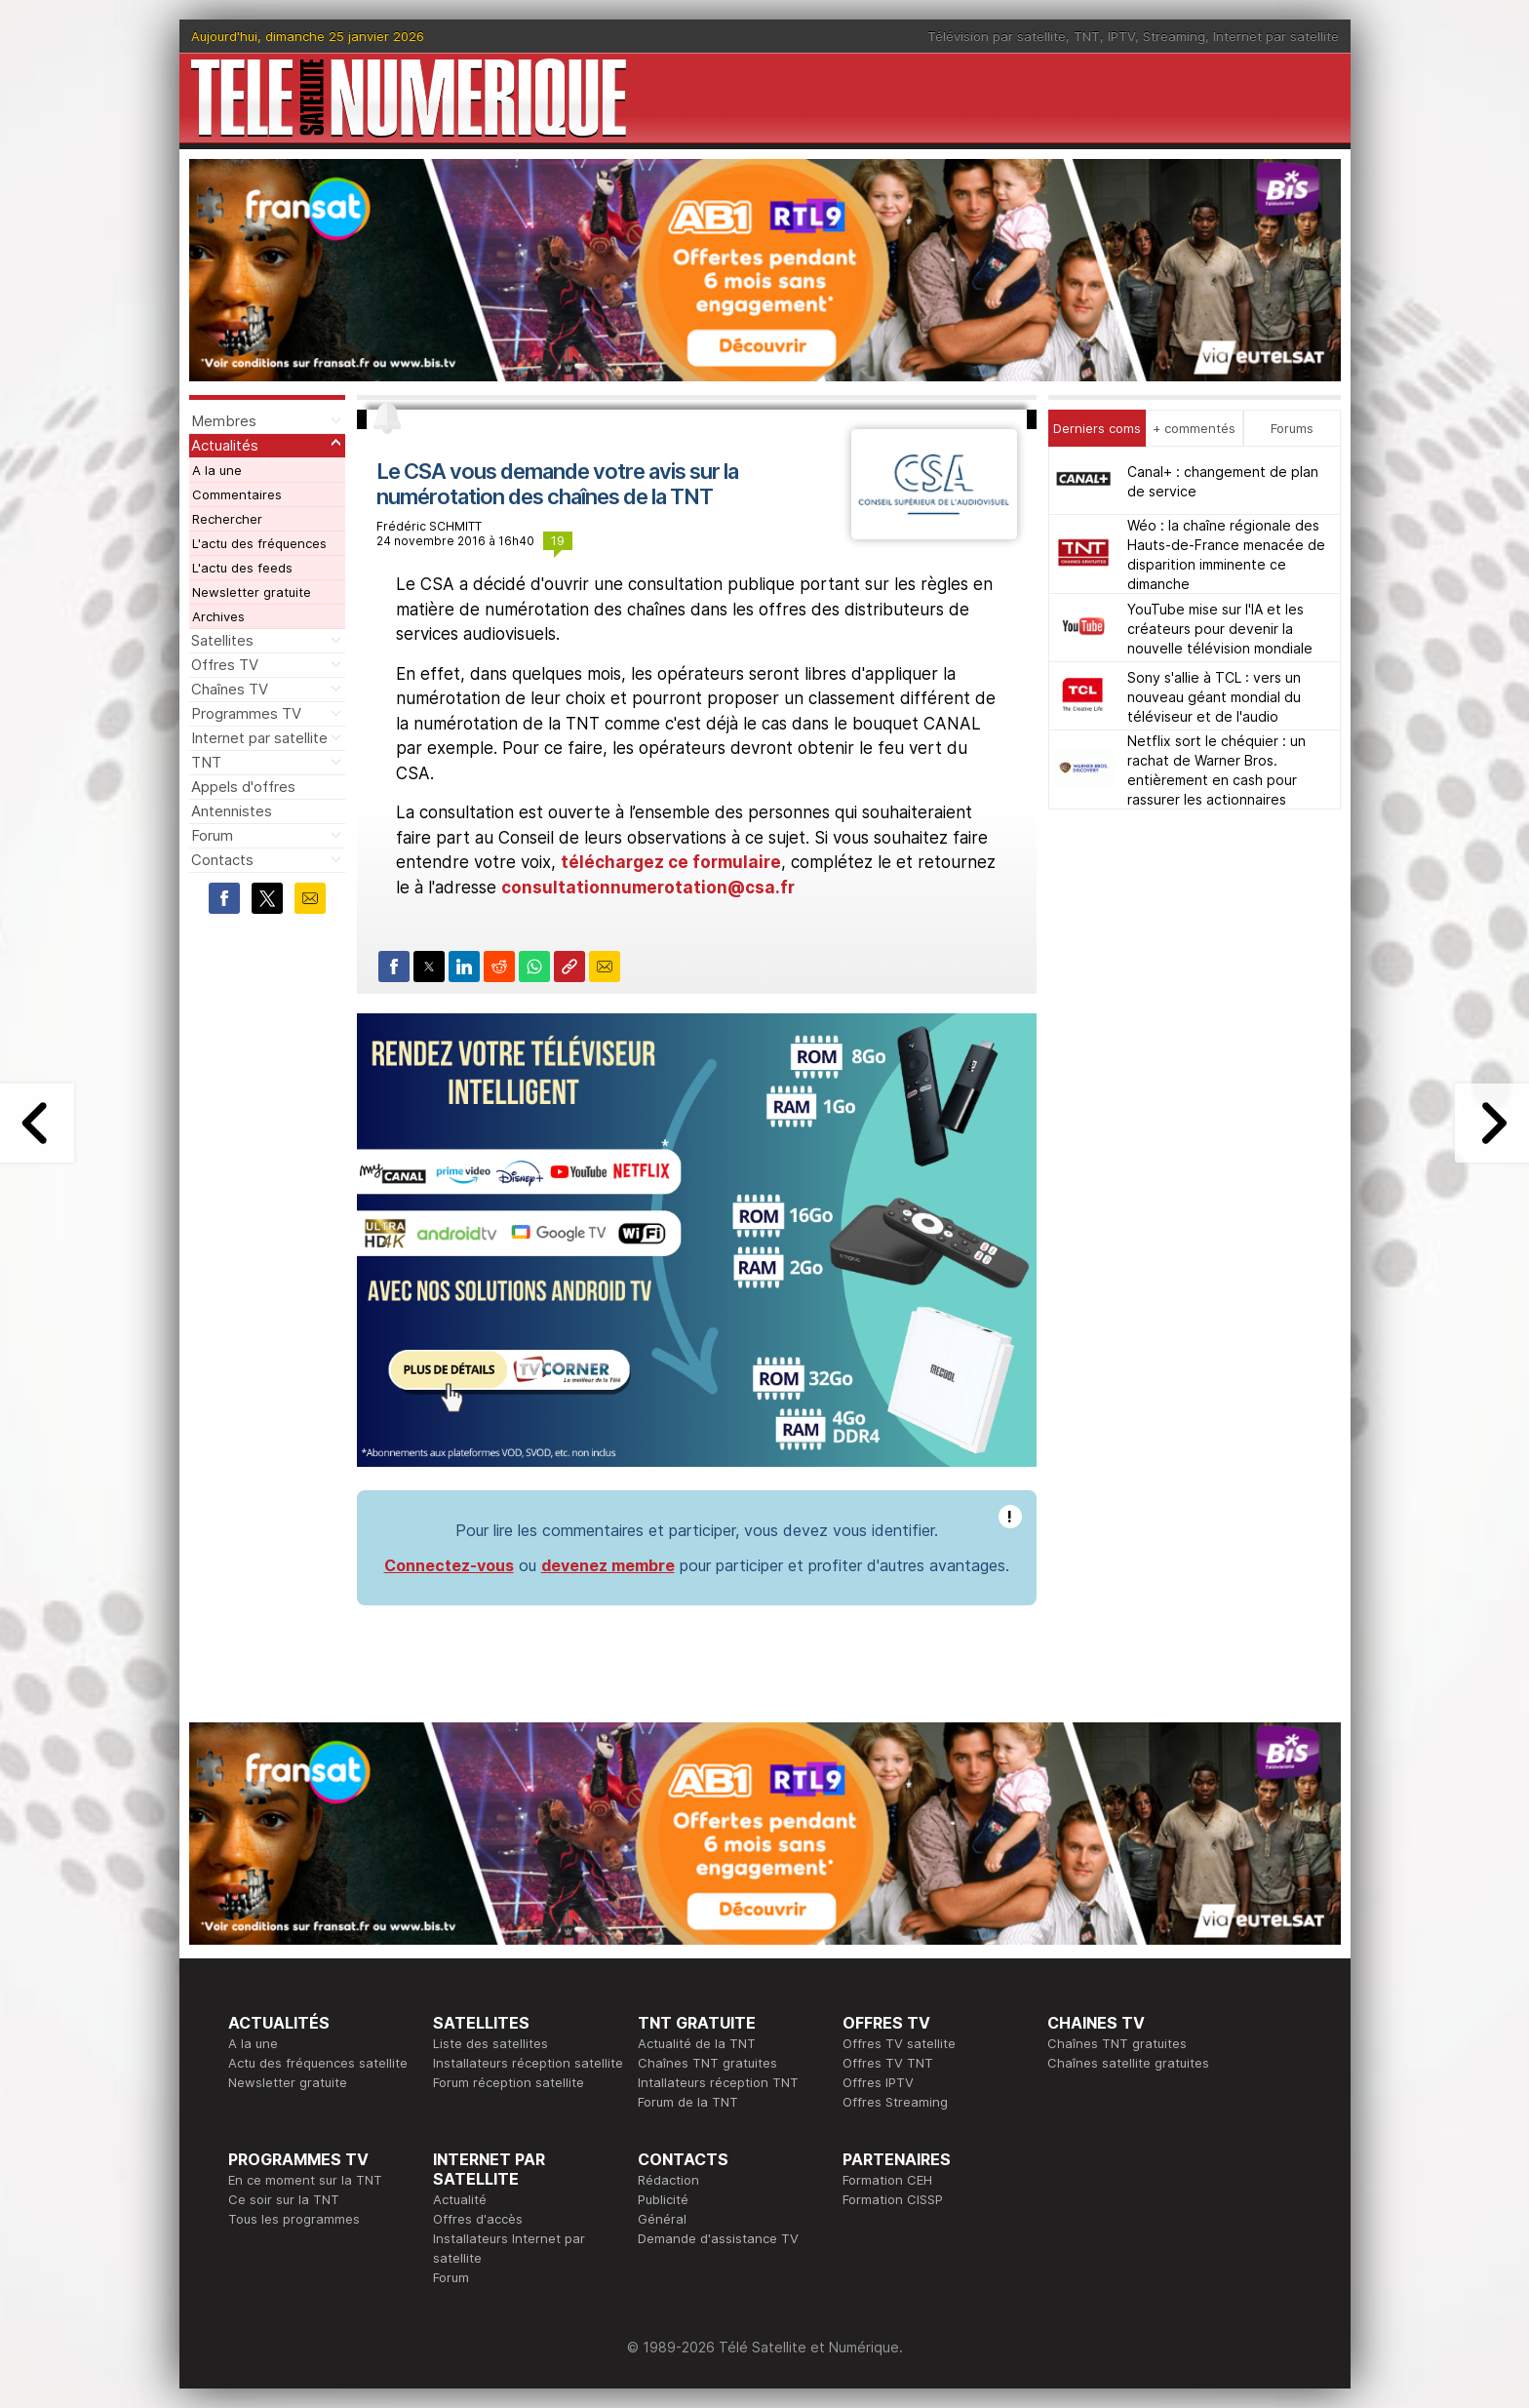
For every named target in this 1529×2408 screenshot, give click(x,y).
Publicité (663, 2199)
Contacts (222, 859)
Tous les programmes (294, 2219)
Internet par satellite (1276, 36)
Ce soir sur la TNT (283, 2199)
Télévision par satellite (996, 36)
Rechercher (227, 519)
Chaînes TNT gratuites (707, 2063)
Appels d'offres (243, 786)
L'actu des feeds (242, 567)
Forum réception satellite (508, 2082)
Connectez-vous (449, 1565)
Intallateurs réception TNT (718, 2082)
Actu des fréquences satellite (318, 2063)
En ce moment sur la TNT (305, 2180)
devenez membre (608, 1565)
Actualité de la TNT (697, 2043)
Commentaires (237, 494)
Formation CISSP (893, 2199)
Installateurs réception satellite (528, 2063)
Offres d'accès (478, 2219)
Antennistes (231, 811)
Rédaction (668, 2180)
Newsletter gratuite (251, 592)
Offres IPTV (878, 2082)
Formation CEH (887, 2180)
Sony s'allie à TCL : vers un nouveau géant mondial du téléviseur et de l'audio (1214, 697)
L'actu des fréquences (259, 543)
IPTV (1121, 36)
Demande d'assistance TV (718, 2238)
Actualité (460, 2199)
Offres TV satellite (899, 2043)
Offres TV (224, 664)
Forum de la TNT (688, 2102)
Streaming (1174, 36)
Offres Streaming (895, 2102)
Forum (212, 835)
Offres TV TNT (888, 2063)
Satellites (222, 640)
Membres (223, 421)
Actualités (224, 445)
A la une (217, 470)
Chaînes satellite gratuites (1128, 2063)
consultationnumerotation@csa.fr (648, 887)
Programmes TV (246, 713)
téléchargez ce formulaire (671, 862)
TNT (1087, 36)
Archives (218, 616)
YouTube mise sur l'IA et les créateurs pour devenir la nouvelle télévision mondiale (1220, 628)
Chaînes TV (229, 689)
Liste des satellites (490, 2043)
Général (662, 2219)
